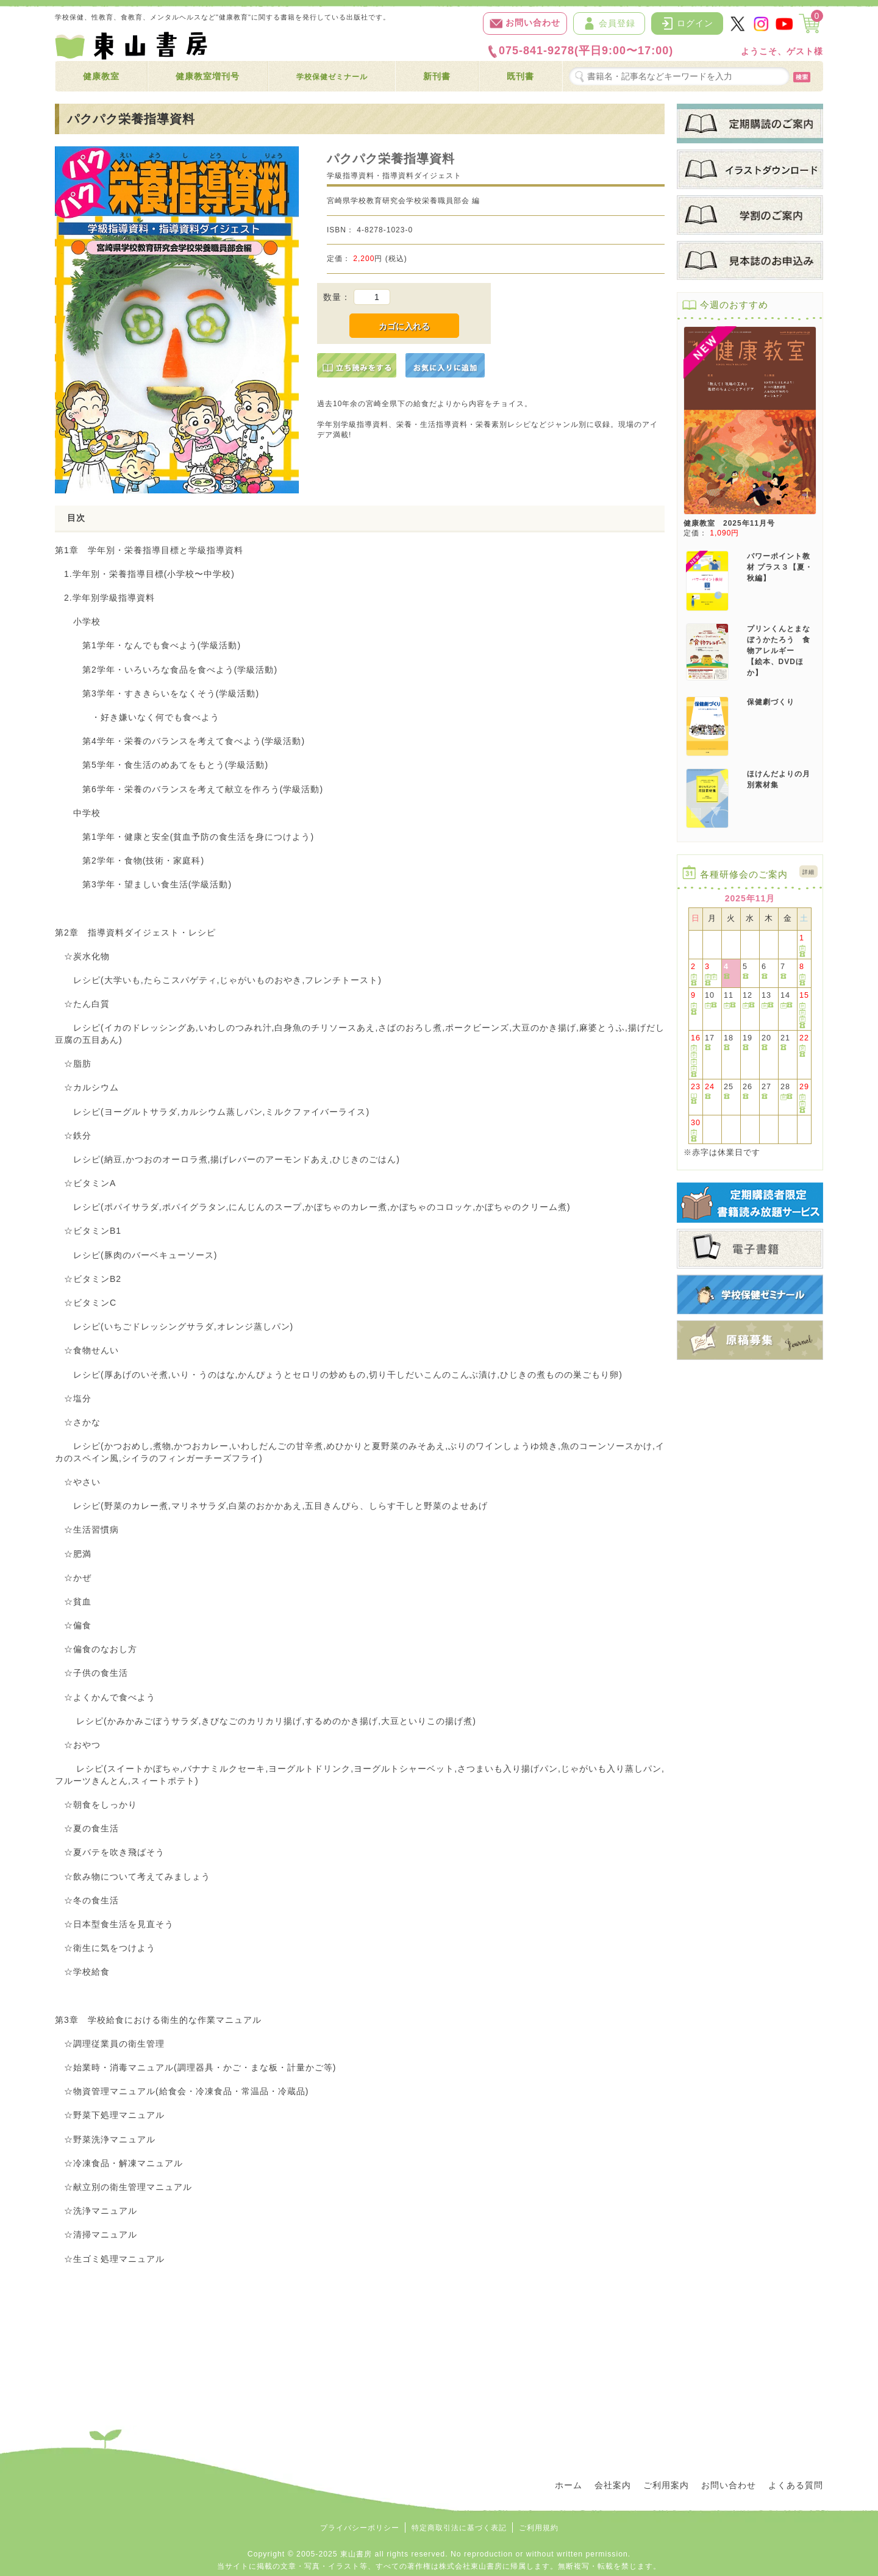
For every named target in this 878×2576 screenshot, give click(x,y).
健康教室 (101, 76)
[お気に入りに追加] (445, 365)
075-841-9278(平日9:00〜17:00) (579, 51)
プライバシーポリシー (359, 2528)
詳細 (808, 872)
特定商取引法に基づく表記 (459, 2528)
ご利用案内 (666, 2485)
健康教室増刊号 (208, 76)
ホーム (568, 2485)
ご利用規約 (539, 2528)
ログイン (687, 23)
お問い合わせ (525, 23)
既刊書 (520, 76)
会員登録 (609, 23)
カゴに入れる (404, 326)
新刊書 (437, 76)
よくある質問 (795, 2485)
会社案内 (612, 2485)
